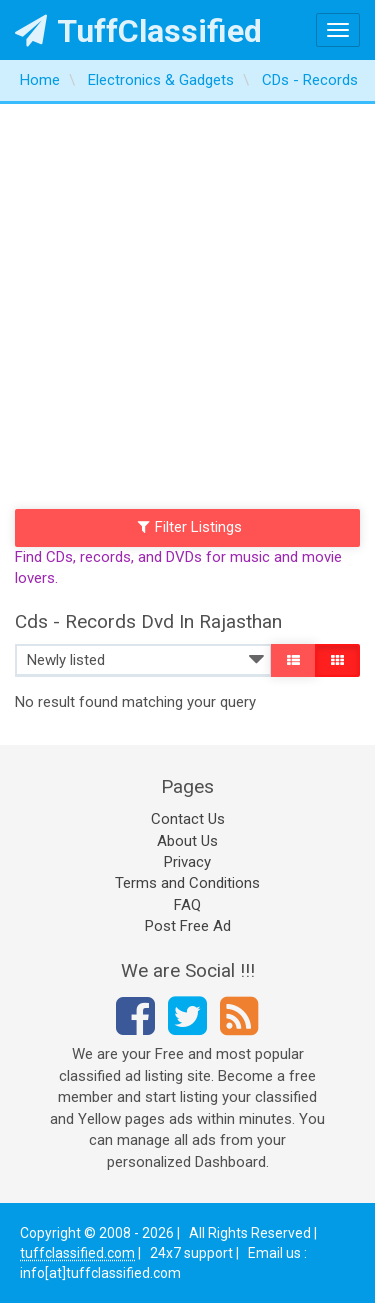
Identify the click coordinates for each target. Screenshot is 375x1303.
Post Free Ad (188, 926)
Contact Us (188, 819)
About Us (187, 841)
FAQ (187, 905)
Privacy (187, 862)
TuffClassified (138, 31)
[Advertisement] (187, 301)
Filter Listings (190, 527)
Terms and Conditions (187, 883)
